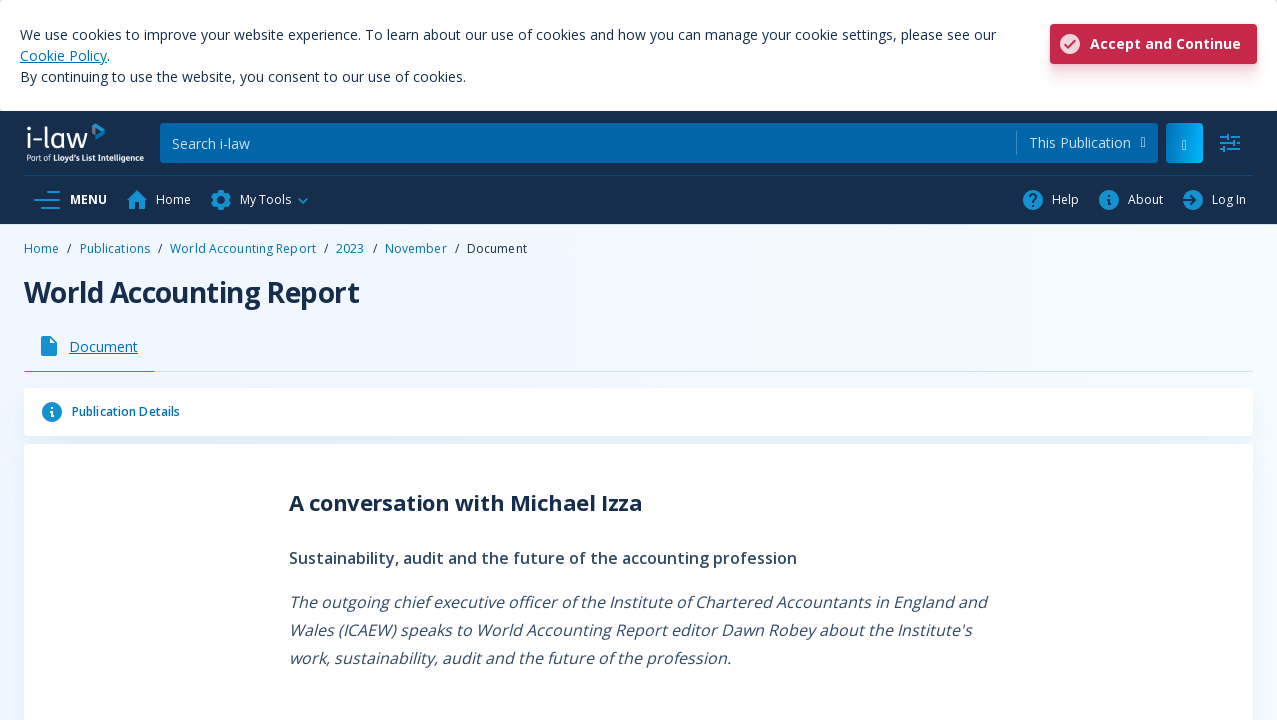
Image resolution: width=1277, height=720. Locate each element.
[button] (260, 200)
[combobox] (1087, 143)
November (416, 248)
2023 (350, 248)
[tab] (89, 346)
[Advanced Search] (1230, 143)
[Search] (588, 143)
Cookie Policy (63, 55)
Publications (115, 248)
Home (41, 248)
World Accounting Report (243, 248)
